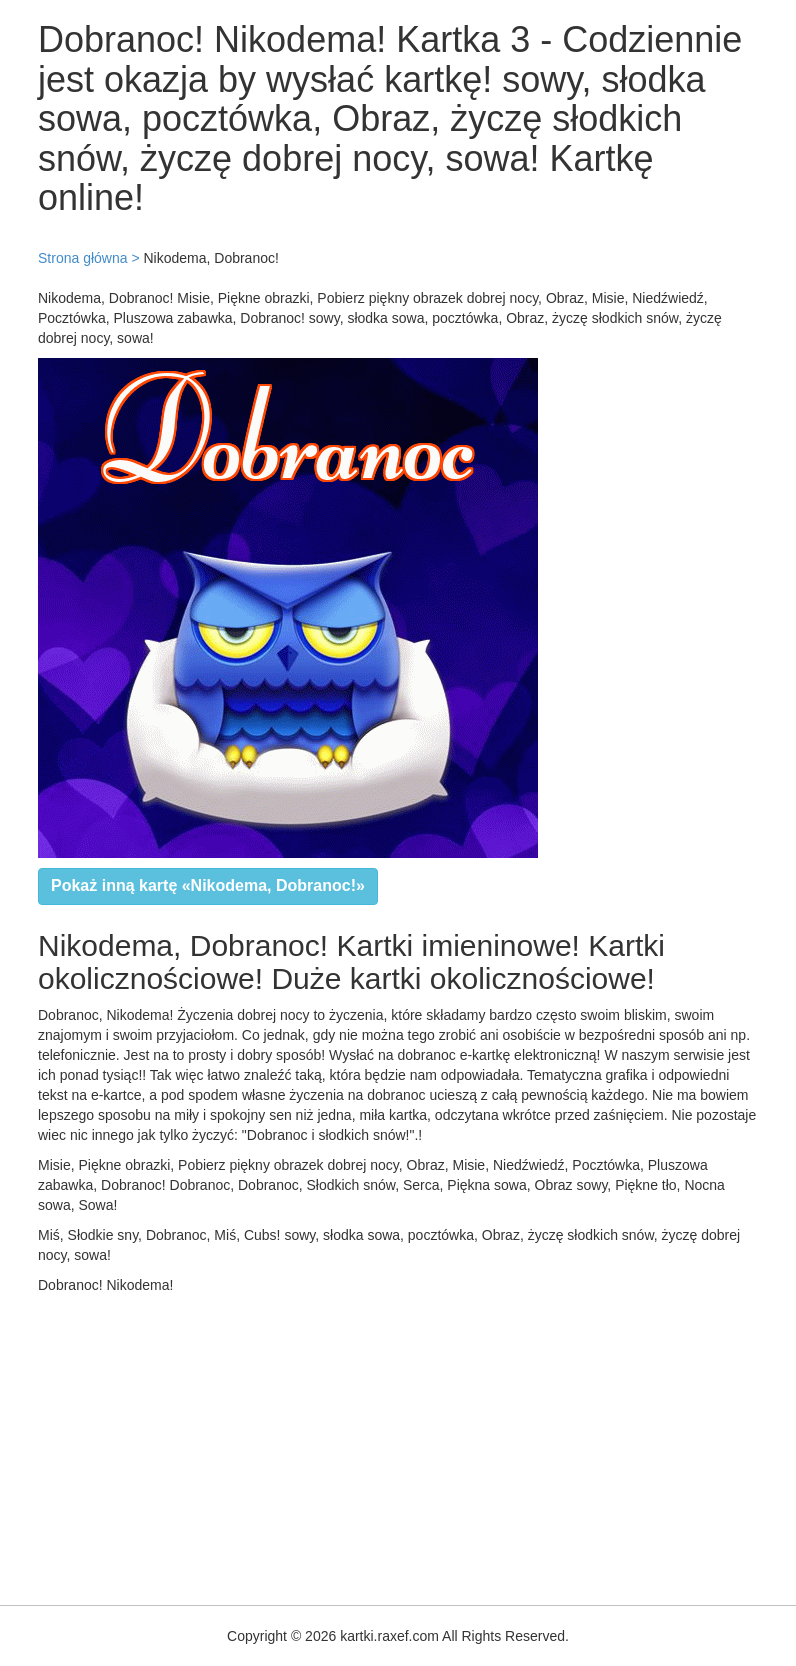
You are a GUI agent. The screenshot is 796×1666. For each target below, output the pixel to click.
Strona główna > (89, 258)
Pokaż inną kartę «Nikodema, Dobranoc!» (208, 885)
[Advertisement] (398, 1445)
